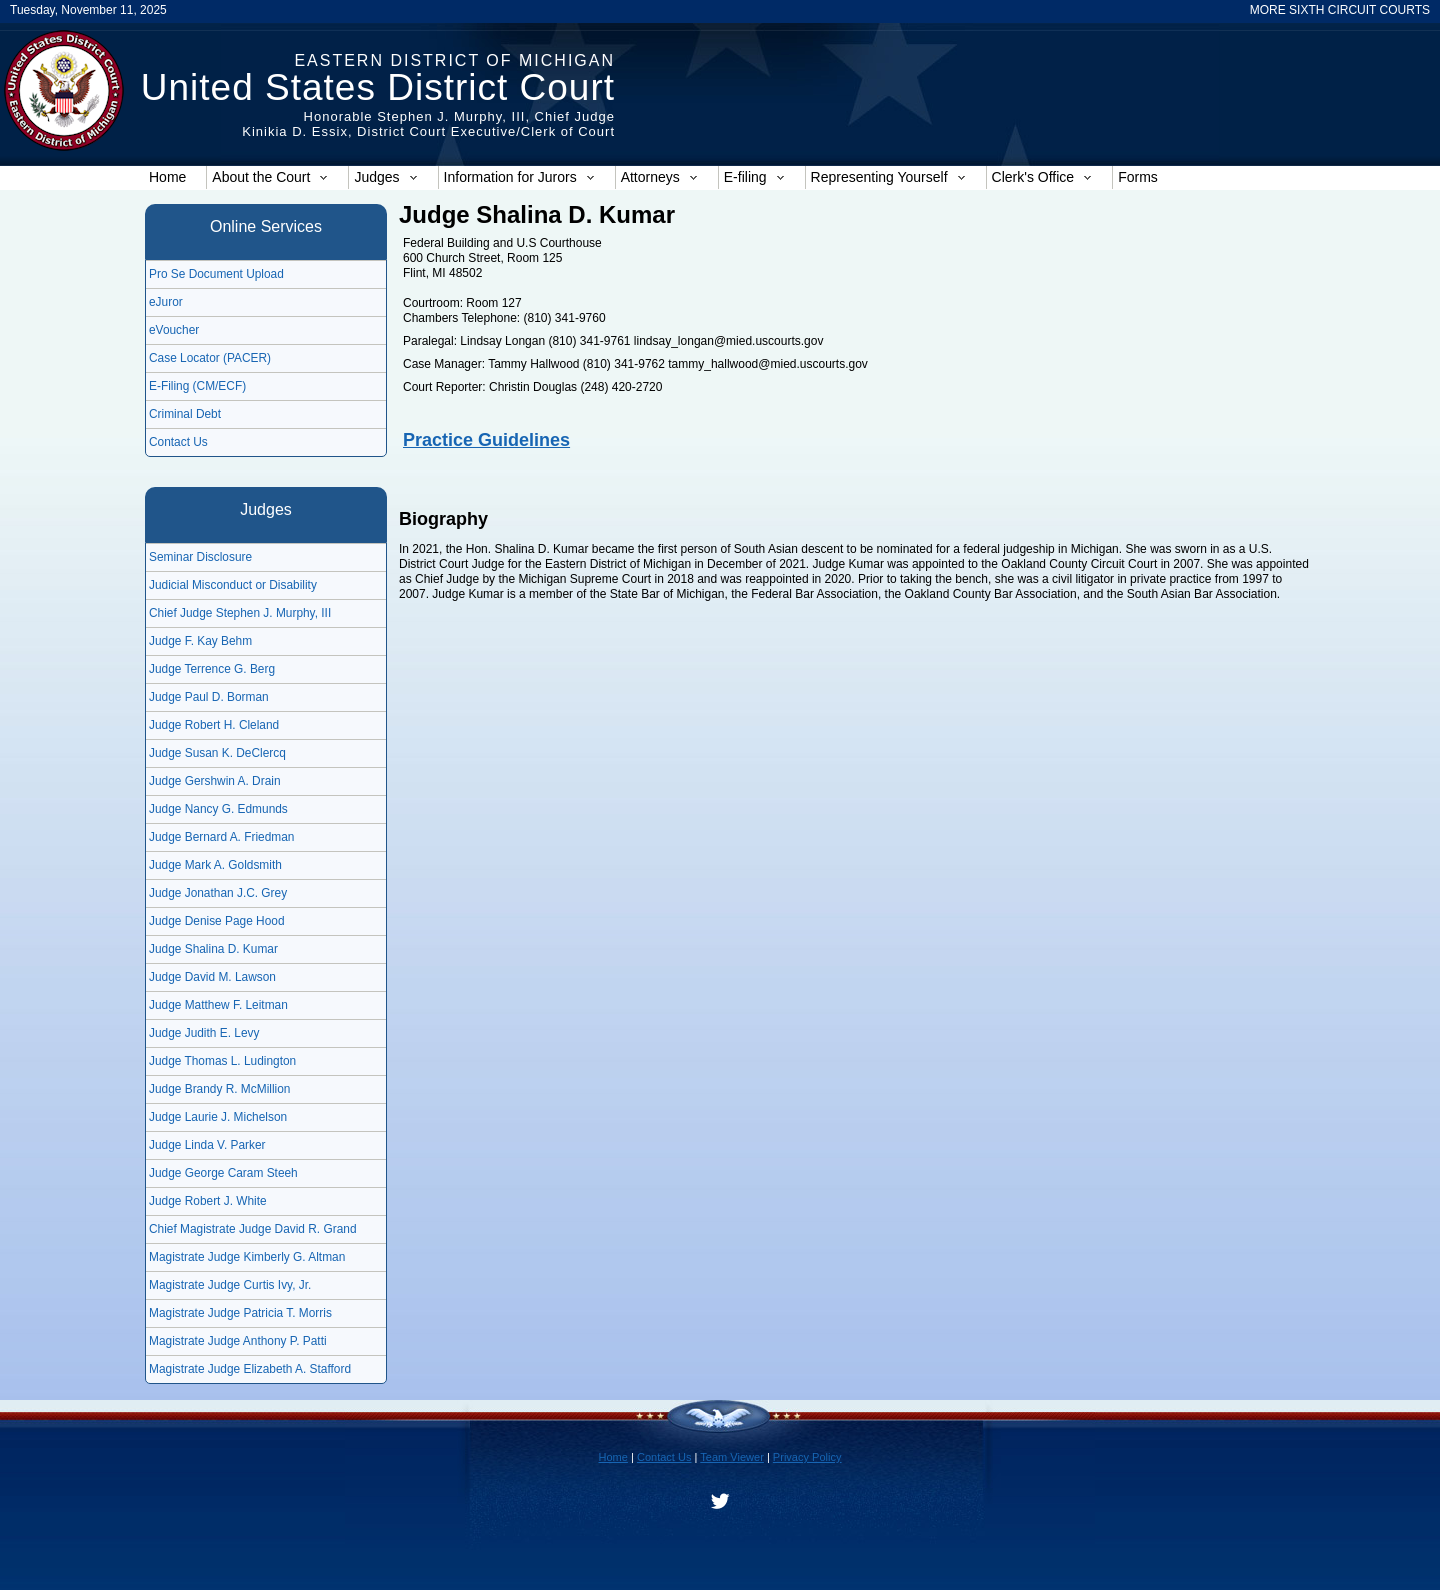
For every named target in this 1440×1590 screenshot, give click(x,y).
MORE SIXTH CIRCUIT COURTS (1340, 10)
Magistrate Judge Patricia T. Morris (240, 1313)
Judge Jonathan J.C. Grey (218, 893)
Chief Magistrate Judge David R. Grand (253, 1229)
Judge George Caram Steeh (223, 1173)
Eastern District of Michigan (454, 60)
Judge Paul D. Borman (209, 697)
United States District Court (378, 87)
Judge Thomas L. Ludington (222, 1061)
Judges (385, 177)
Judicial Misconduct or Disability (233, 585)
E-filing (754, 177)
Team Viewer (732, 1457)
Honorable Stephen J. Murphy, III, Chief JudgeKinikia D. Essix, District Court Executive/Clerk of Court (428, 124)
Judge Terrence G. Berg (212, 669)
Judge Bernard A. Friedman (221, 837)
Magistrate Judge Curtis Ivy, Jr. (230, 1285)
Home (167, 177)
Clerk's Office (1042, 177)
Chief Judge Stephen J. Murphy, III (240, 613)
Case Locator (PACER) (210, 358)
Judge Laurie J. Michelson (218, 1117)
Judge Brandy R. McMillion (219, 1089)
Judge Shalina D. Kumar (213, 949)
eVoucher (174, 330)
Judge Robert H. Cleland (214, 725)
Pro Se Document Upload (216, 274)
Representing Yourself (888, 177)
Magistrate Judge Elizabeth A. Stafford (250, 1369)
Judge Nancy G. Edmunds (218, 809)
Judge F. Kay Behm (200, 641)
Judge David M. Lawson (212, 977)
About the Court (270, 177)
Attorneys (659, 177)
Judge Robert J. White (208, 1201)
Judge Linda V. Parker (207, 1145)
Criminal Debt (185, 414)
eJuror (166, 302)
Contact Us (178, 442)
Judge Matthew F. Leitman (218, 1005)
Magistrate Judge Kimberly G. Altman (247, 1257)
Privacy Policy (807, 1457)
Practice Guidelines (486, 440)
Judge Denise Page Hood (217, 921)
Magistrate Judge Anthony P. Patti (238, 1341)
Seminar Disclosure (200, 557)
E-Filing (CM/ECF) (197, 386)
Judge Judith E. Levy (204, 1033)
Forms (1138, 177)
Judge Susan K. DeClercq (217, 753)
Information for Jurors (519, 177)
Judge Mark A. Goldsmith (215, 865)
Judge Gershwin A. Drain (215, 781)
